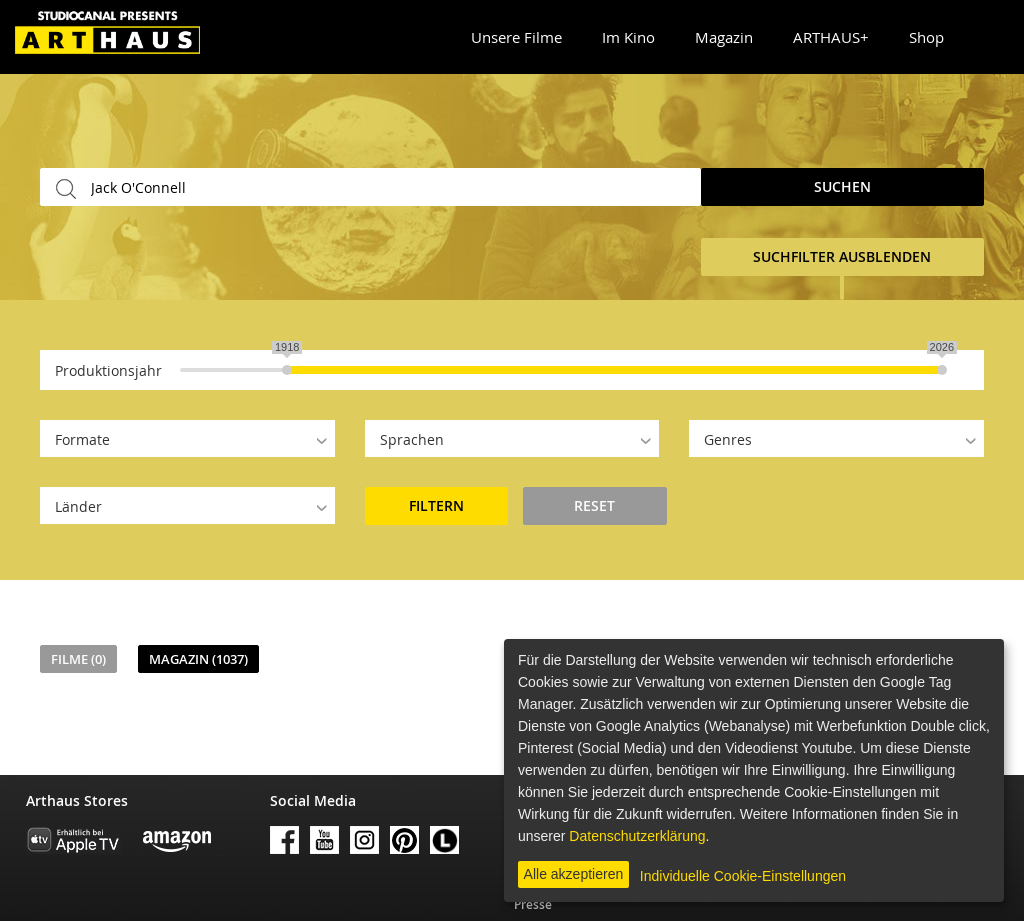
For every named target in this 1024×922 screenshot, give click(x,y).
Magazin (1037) (198, 659)
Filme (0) (78, 659)
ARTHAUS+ (831, 37)
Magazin (724, 37)
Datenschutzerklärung (637, 836)
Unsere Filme (516, 37)
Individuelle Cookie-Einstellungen (743, 876)
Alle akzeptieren (574, 874)
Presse (533, 904)
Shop (926, 37)
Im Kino (628, 37)
